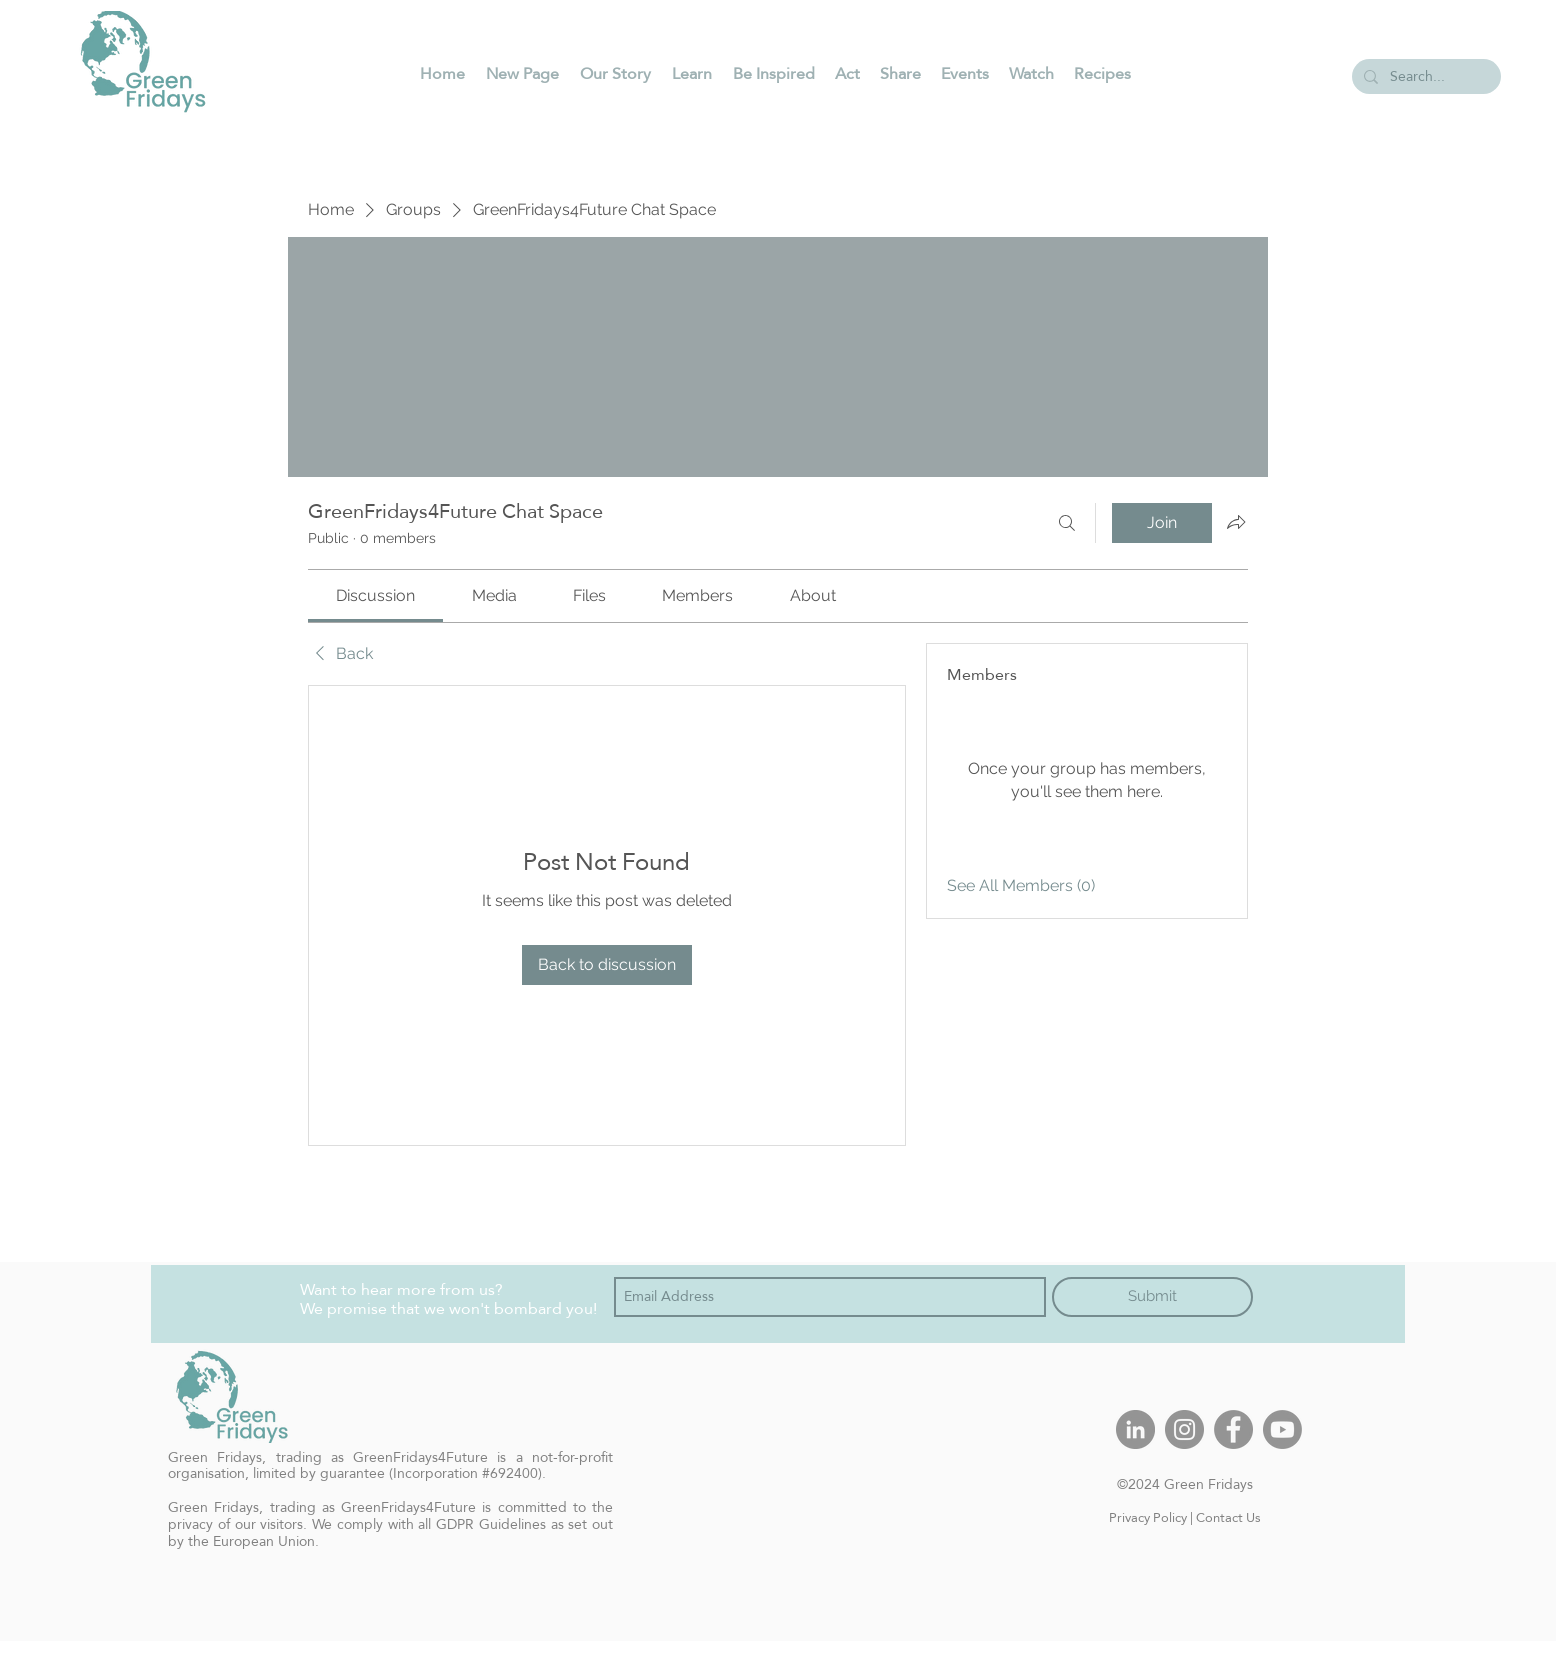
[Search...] (1424, 77)
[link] (375, 595)
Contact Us (1228, 1517)
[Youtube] (1282, 1429)
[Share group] (1236, 522)
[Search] (1067, 523)
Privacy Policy (1148, 1517)
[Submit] (1152, 1297)
